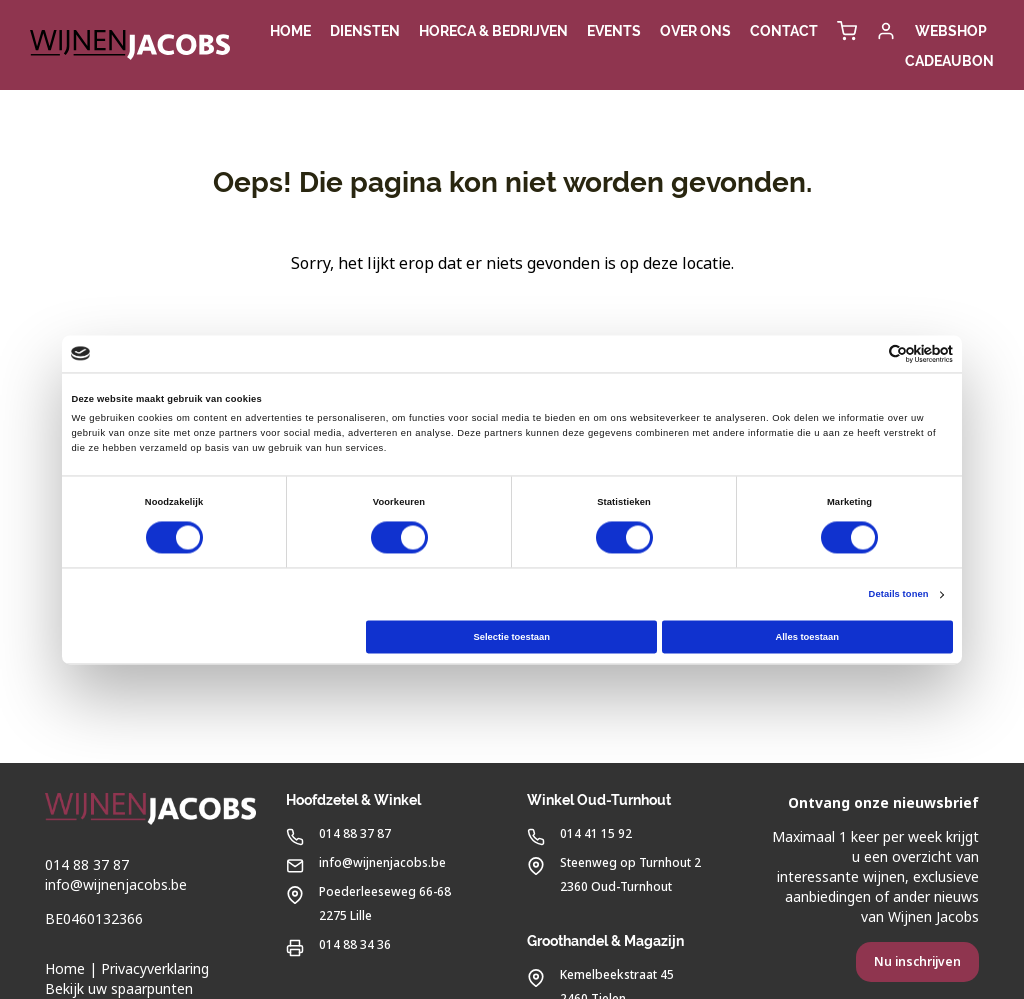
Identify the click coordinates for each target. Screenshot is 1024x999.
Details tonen (899, 595)
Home (65, 969)
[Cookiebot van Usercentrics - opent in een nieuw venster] (865, 353)
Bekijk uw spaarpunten (119, 989)
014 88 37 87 (87, 865)
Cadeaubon (949, 61)
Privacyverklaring (155, 969)
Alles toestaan (806, 637)
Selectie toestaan (511, 637)
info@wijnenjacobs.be (116, 885)
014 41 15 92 (579, 832)
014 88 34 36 (338, 943)
